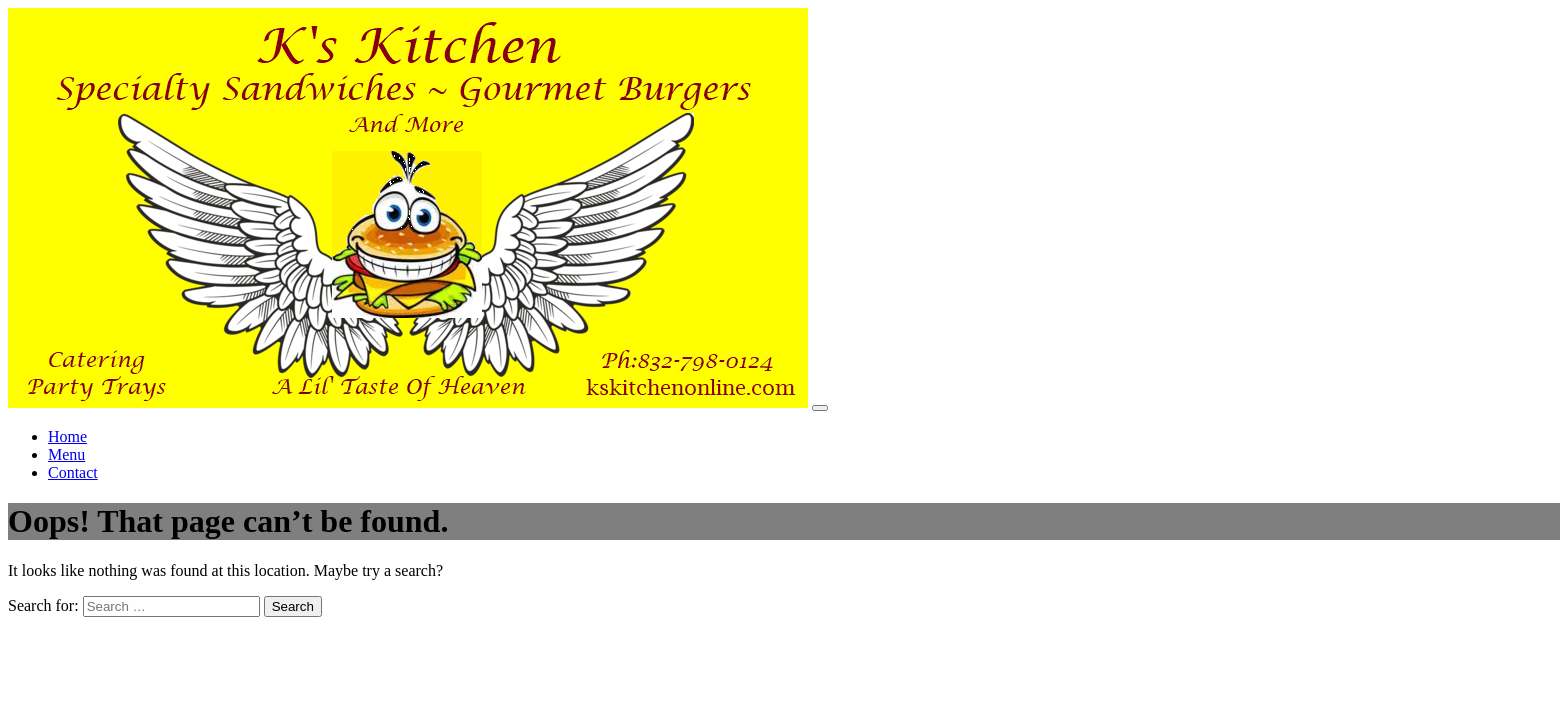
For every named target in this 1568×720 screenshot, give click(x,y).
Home (67, 436)
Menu (66, 454)
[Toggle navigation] (820, 408)
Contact (73, 472)
